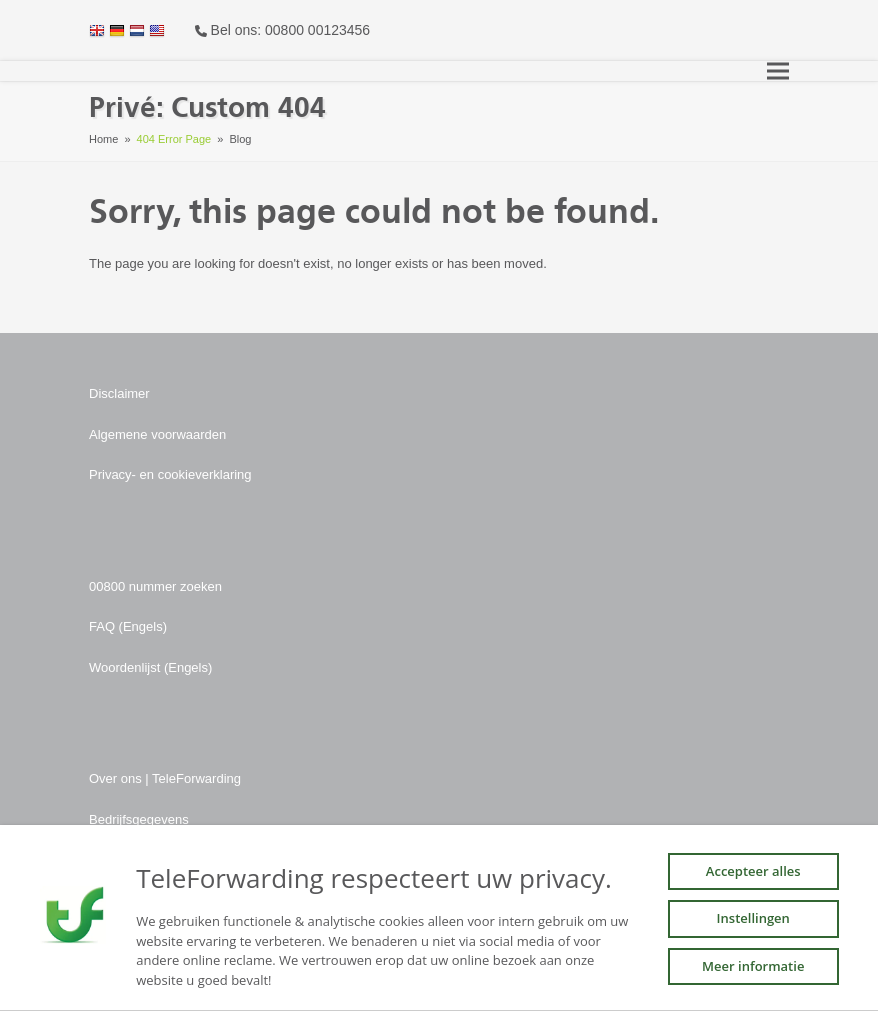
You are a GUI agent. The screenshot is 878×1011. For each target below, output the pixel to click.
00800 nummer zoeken (155, 586)
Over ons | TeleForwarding (165, 778)
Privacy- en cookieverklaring (170, 474)
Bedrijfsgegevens (139, 819)
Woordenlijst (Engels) (150, 667)
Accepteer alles (753, 871)
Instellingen (753, 918)
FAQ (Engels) (128, 626)
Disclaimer (119, 393)
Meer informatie (753, 966)
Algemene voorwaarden (157, 434)
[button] (778, 71)
